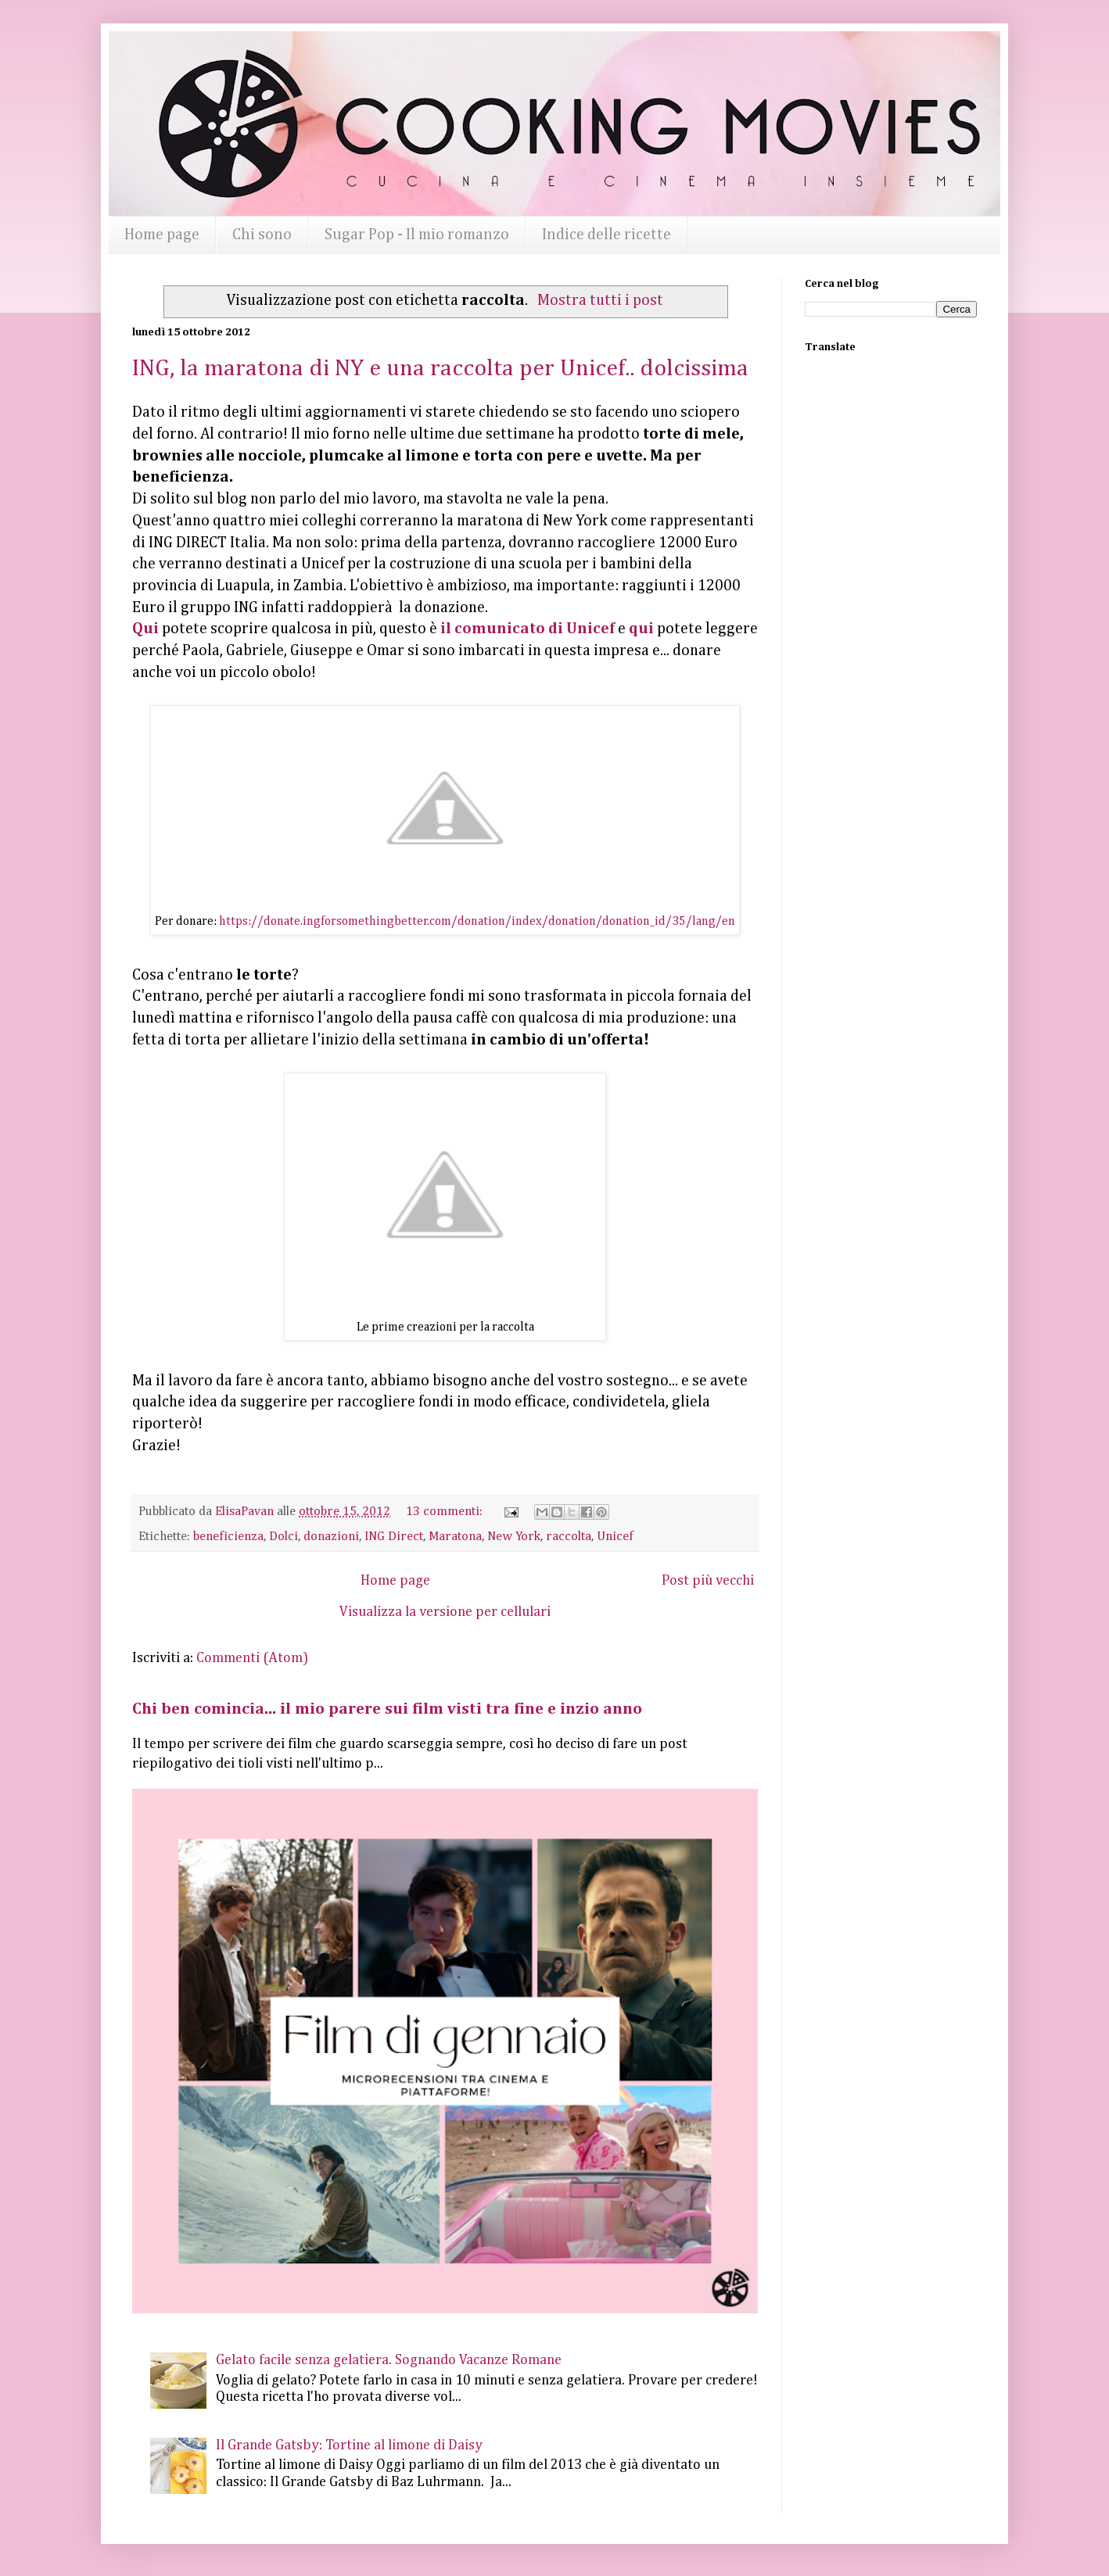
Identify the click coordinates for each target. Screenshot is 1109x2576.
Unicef (615, 1536)
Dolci (283, 1536)
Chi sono (262, 234)
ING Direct (393, 1536)
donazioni (331, 1536)
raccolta (568, 1536)
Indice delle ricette (606, 234)
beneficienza (228, 1536)
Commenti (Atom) (252, 1658)
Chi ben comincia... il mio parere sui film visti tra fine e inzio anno (387, 1709)
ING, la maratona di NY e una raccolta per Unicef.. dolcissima (440, 369)
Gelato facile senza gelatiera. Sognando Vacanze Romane (389, 2360)
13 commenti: (446, 1511)
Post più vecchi (708, 1581)
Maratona (455, 1536)
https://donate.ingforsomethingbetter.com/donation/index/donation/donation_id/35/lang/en (477, 921)
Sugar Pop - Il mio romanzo (417, 234)
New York (513, 1536)
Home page (161, 234)
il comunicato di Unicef (527, 629)
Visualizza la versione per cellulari (445, 1612)
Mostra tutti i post (600, 300)
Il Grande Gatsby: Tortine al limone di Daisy (349, 2445)
